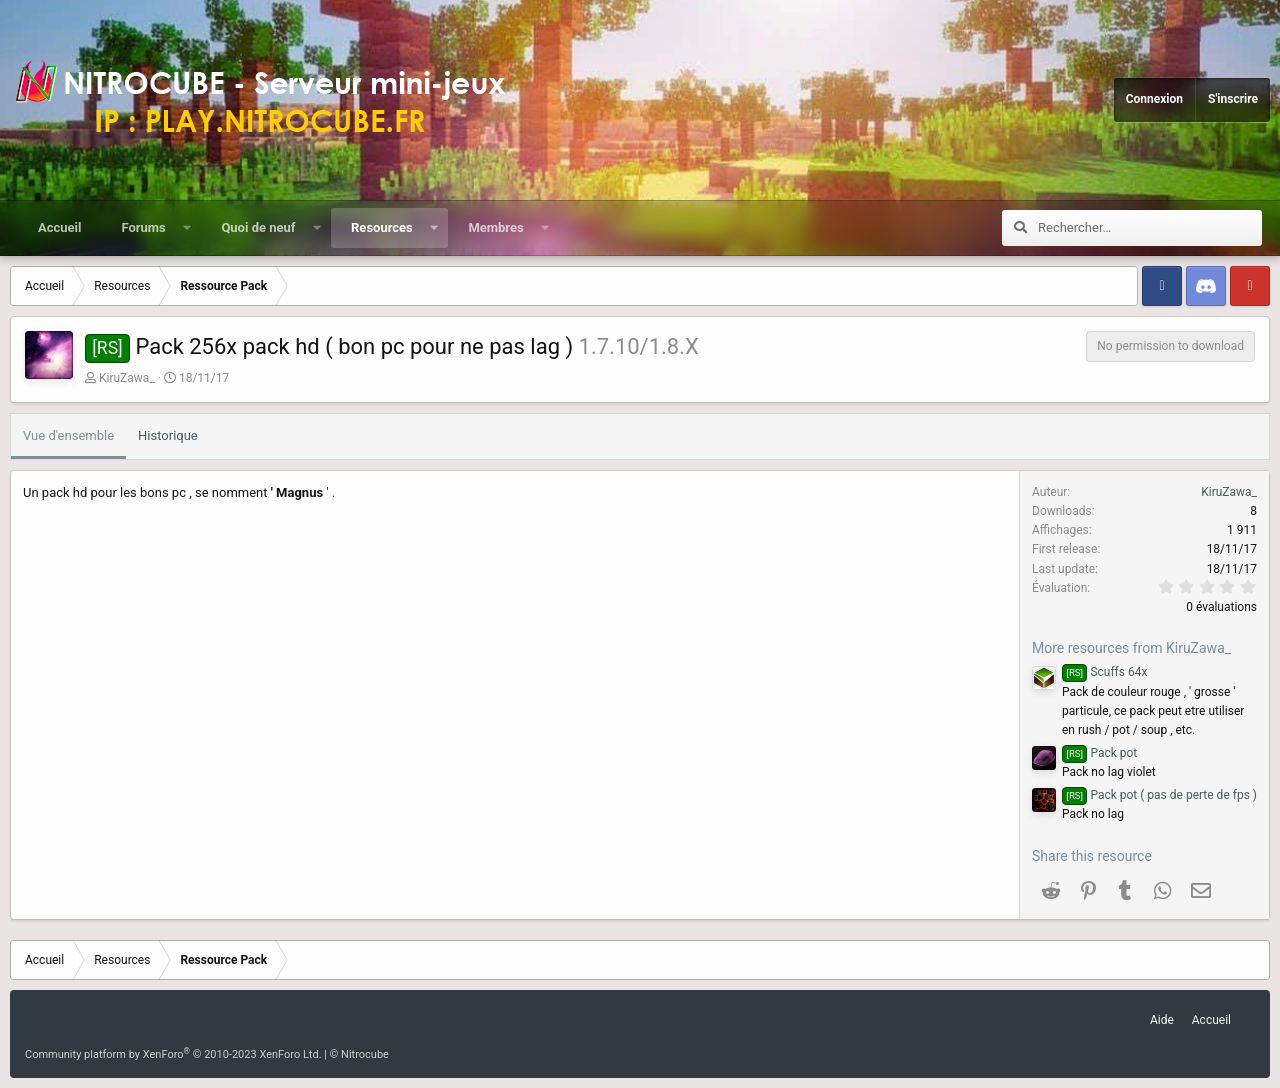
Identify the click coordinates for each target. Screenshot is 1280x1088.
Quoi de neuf (258, 227)
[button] (186, 228)
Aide (1162, 1020)
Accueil (59, 227)
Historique (168, 435)
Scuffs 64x (1104, 672)
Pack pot (1099, 753)
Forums (143, 227)
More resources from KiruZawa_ (1131, 648)
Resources (382, 227)
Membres (495, 227)
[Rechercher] (1150, 228)
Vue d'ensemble (68, 435)
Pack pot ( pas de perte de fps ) (1159, 795)
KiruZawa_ (127, 378)
